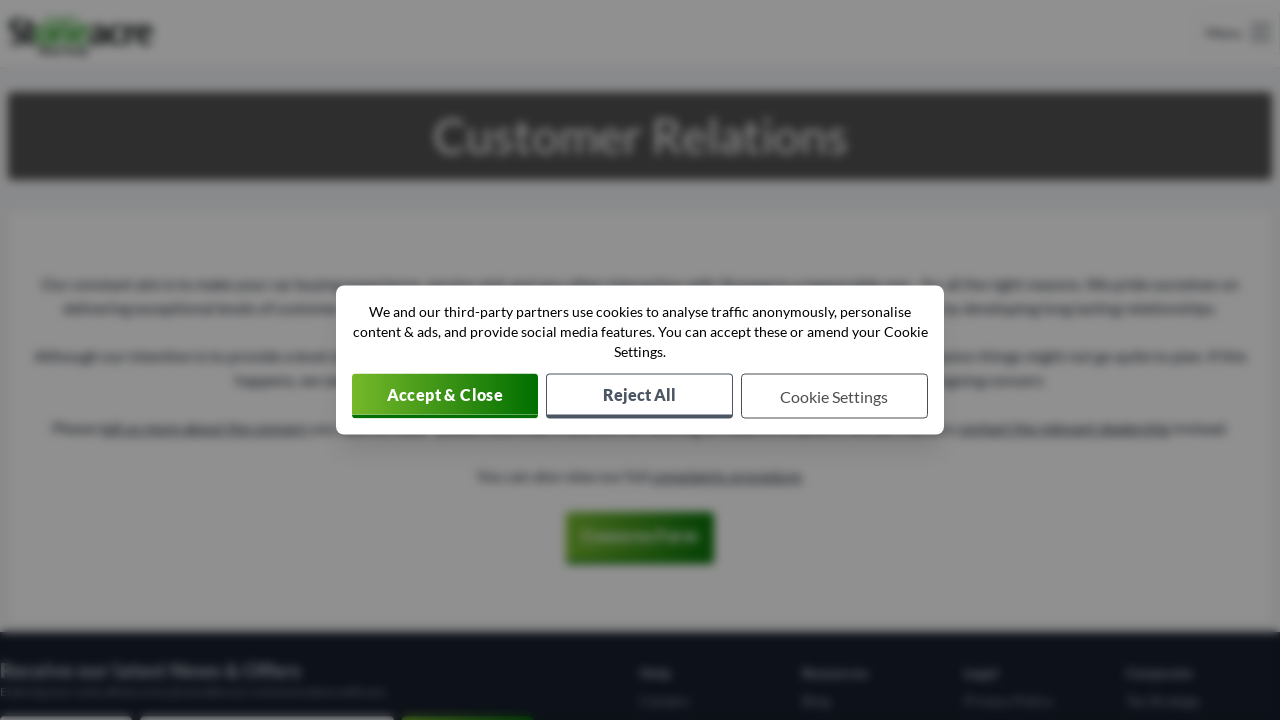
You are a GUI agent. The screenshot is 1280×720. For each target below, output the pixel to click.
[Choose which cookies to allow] (834, 396)
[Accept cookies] (445, 396)
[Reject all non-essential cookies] (639, 396)
